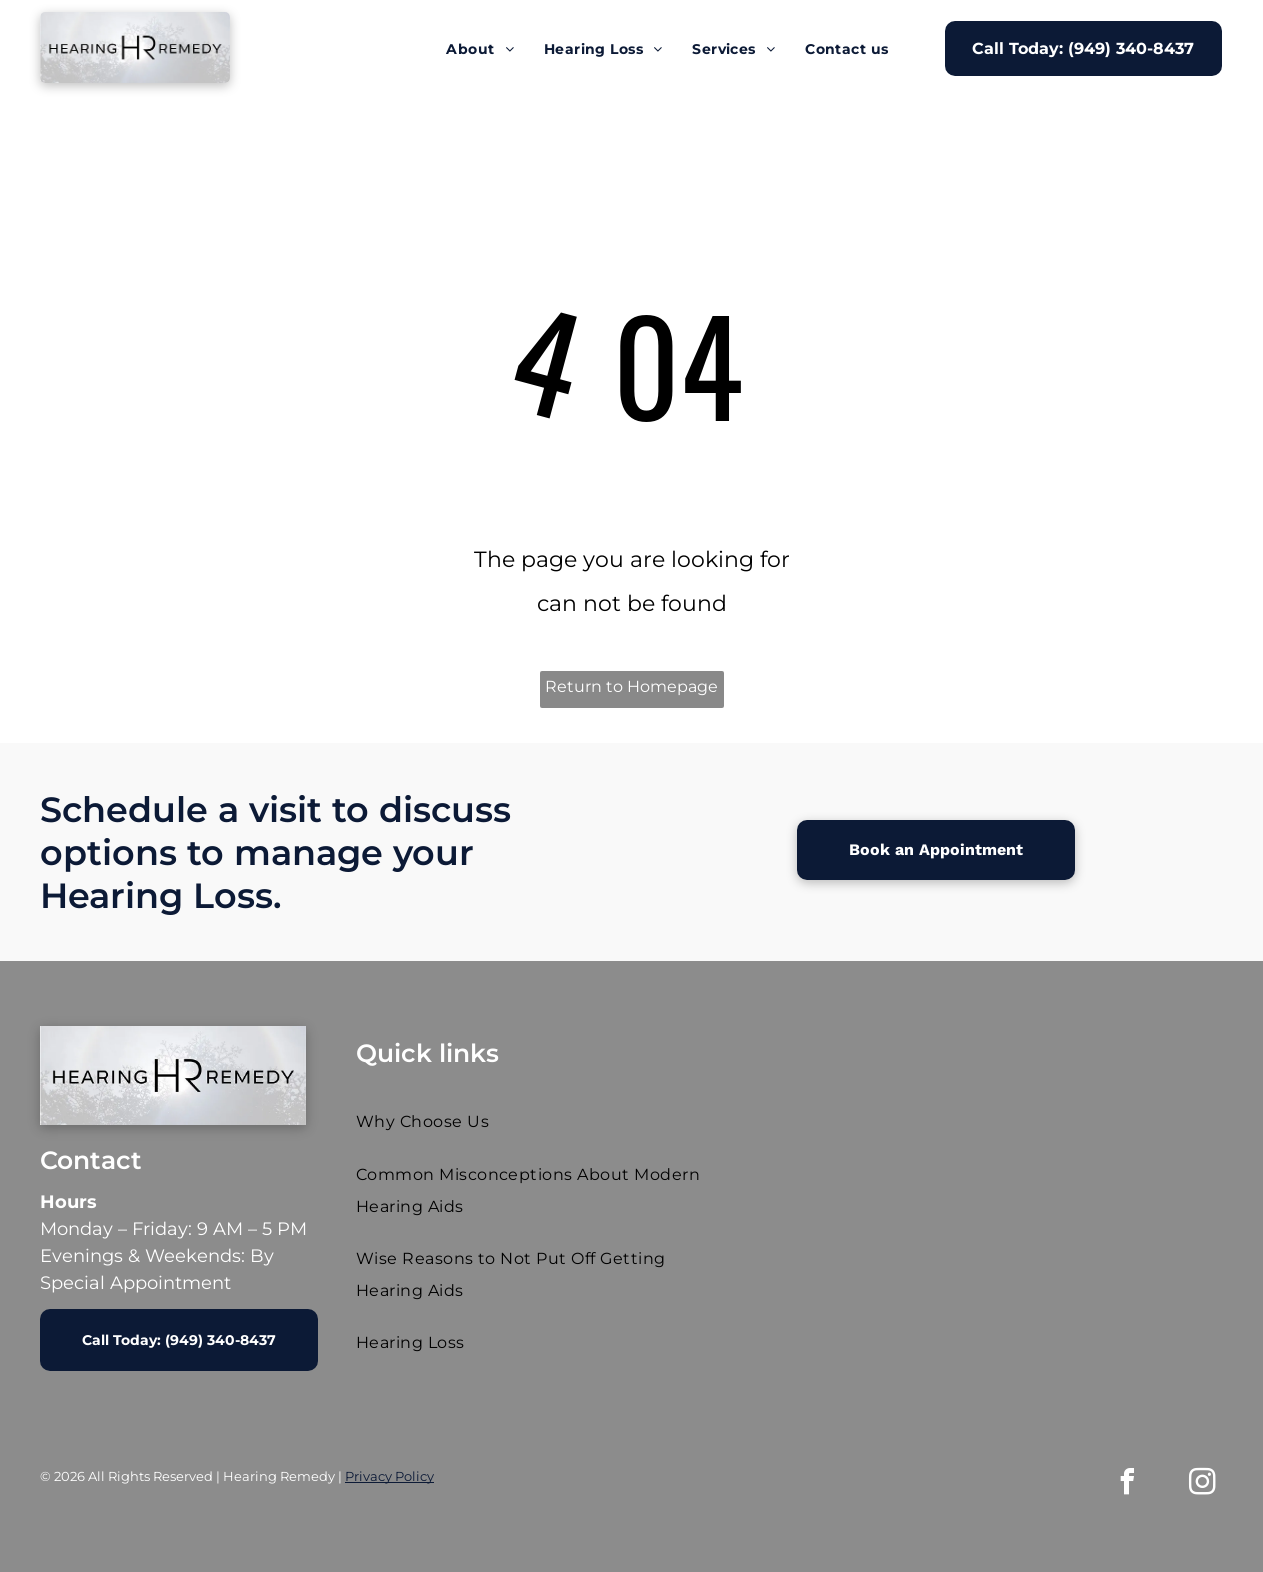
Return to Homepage (631, 686)
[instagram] (1203, 1484)
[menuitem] (480, 49)
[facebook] (1128, 1484)
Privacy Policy (389, 1476)
